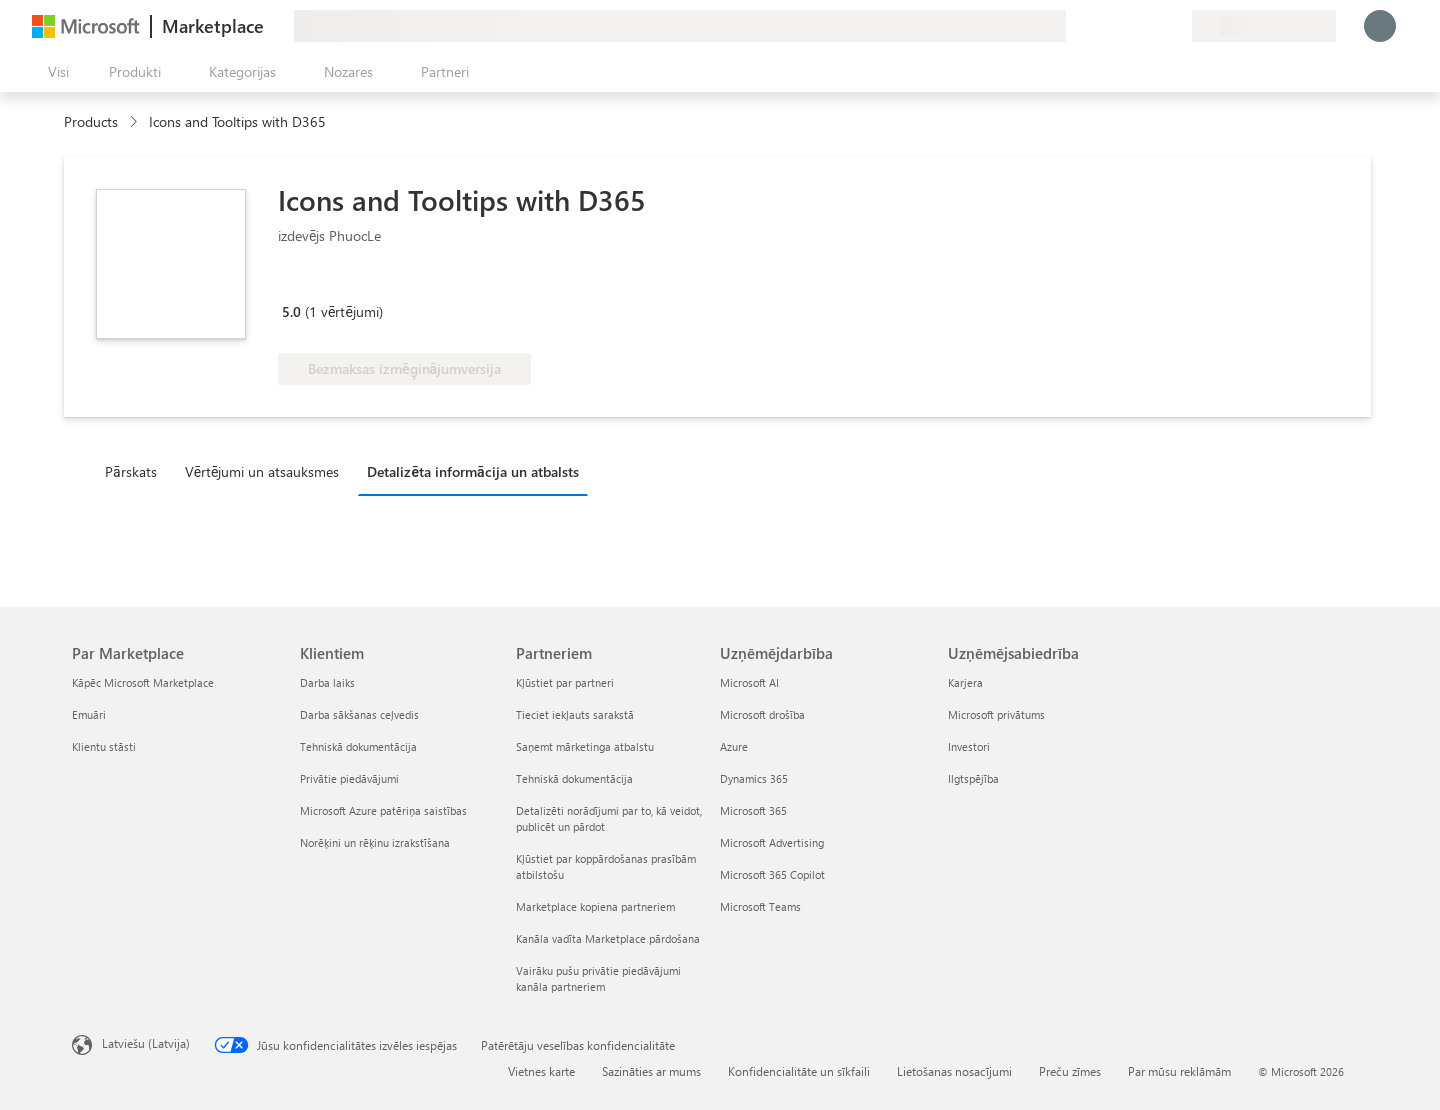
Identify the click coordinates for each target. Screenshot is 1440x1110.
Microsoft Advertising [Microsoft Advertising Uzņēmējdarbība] (772, 842)
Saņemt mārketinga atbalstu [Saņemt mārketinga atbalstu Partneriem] (585, 746)
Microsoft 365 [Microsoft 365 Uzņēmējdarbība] (753, 810)
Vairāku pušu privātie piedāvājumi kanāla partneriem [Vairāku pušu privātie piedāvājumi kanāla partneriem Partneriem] (598, 978)
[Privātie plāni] (1176, 26)
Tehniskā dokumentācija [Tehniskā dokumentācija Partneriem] (574, 778)
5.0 (291, 311)
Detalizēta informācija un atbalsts (472, 471)
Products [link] (91, 121)
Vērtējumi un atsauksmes (262, 471)
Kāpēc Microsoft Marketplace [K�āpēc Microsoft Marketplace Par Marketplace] (143, 682)
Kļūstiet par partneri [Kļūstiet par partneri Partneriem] (565, 682)
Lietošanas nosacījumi (954, 1071)
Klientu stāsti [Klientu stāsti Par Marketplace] (104, 746)
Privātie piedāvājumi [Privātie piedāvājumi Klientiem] (349, 778)
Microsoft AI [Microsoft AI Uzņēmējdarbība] (749, 682)
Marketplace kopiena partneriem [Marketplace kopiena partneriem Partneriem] (595, 906)
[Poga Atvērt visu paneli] (54, 72)
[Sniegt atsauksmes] (1104, 26)
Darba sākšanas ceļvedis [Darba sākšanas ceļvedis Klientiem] (359, 714)
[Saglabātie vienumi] (1152, 26)
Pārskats (131, 471)
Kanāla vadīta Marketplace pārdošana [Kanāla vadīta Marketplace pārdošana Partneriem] (608, 938)
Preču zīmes (1070, 1071)
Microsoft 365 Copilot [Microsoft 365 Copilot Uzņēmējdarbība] (772, 874)
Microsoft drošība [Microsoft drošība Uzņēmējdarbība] (762, 714)
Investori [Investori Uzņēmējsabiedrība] (969, 746)
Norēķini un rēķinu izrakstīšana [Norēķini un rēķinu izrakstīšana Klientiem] (375, 842)
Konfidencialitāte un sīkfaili (799, 1071)
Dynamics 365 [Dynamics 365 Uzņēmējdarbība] (754, 778)
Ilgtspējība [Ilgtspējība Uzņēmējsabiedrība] (973, 778)
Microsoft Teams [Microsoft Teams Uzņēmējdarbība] (760, 906)
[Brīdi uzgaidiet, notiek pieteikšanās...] (1380, 26)
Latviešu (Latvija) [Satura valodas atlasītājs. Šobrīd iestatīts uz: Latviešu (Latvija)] (146, 1043)
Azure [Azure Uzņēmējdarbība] (734, 746)
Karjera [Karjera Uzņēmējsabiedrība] (965, 682)
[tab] (136, 471)
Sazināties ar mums (651, 1071)
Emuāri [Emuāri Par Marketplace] (89, 714)
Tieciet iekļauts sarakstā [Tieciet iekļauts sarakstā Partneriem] (575, 714)
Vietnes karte (541, 1071)
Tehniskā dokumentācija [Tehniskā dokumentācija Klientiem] (358, 746)
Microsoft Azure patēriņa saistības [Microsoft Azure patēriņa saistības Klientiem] (383, 810)
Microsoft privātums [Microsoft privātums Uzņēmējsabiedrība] (996, 714)
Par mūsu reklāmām (1179, 1071)
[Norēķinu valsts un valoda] (1264, 26)
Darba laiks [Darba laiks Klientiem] (327, 682)
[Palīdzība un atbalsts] (1128, 26)
